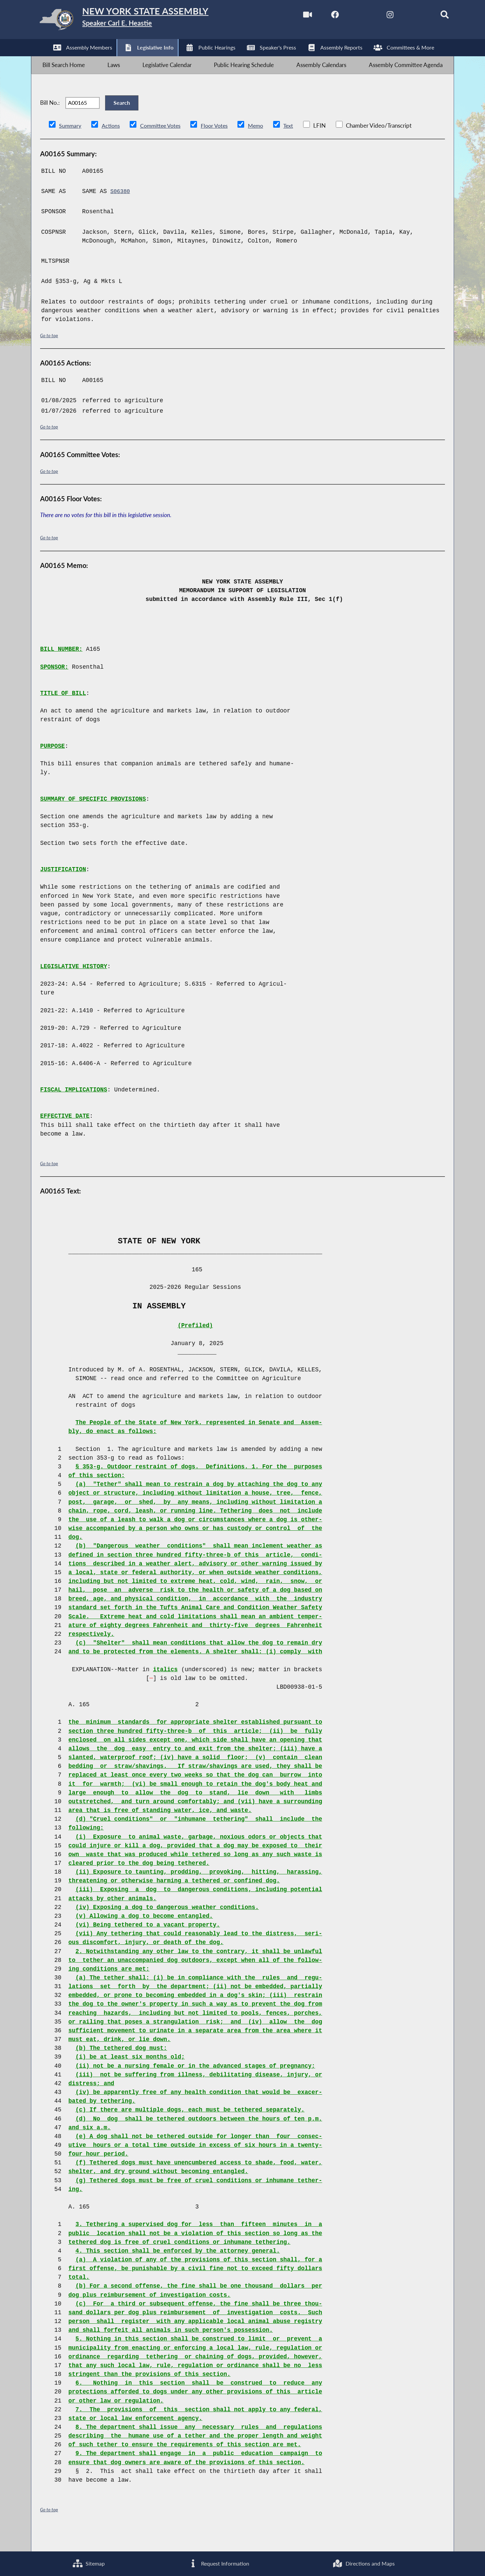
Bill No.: (50, 116)
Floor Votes (219, 143)
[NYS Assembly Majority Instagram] (376, 16)
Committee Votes (163, 143)
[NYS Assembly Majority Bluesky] (404, 16)
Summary (70, 143)
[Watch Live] (291, 16)
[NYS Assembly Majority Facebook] (319, 16)
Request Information (218, 2562)
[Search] (433, 16)
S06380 (121, 209)
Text (296, 143)
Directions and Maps (363, 2562)
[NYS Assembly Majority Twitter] (348, 16)
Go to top (50, 353)
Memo (262, 143)
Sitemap (88, 2562)
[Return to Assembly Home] (138, 21)
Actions (111, 143)
